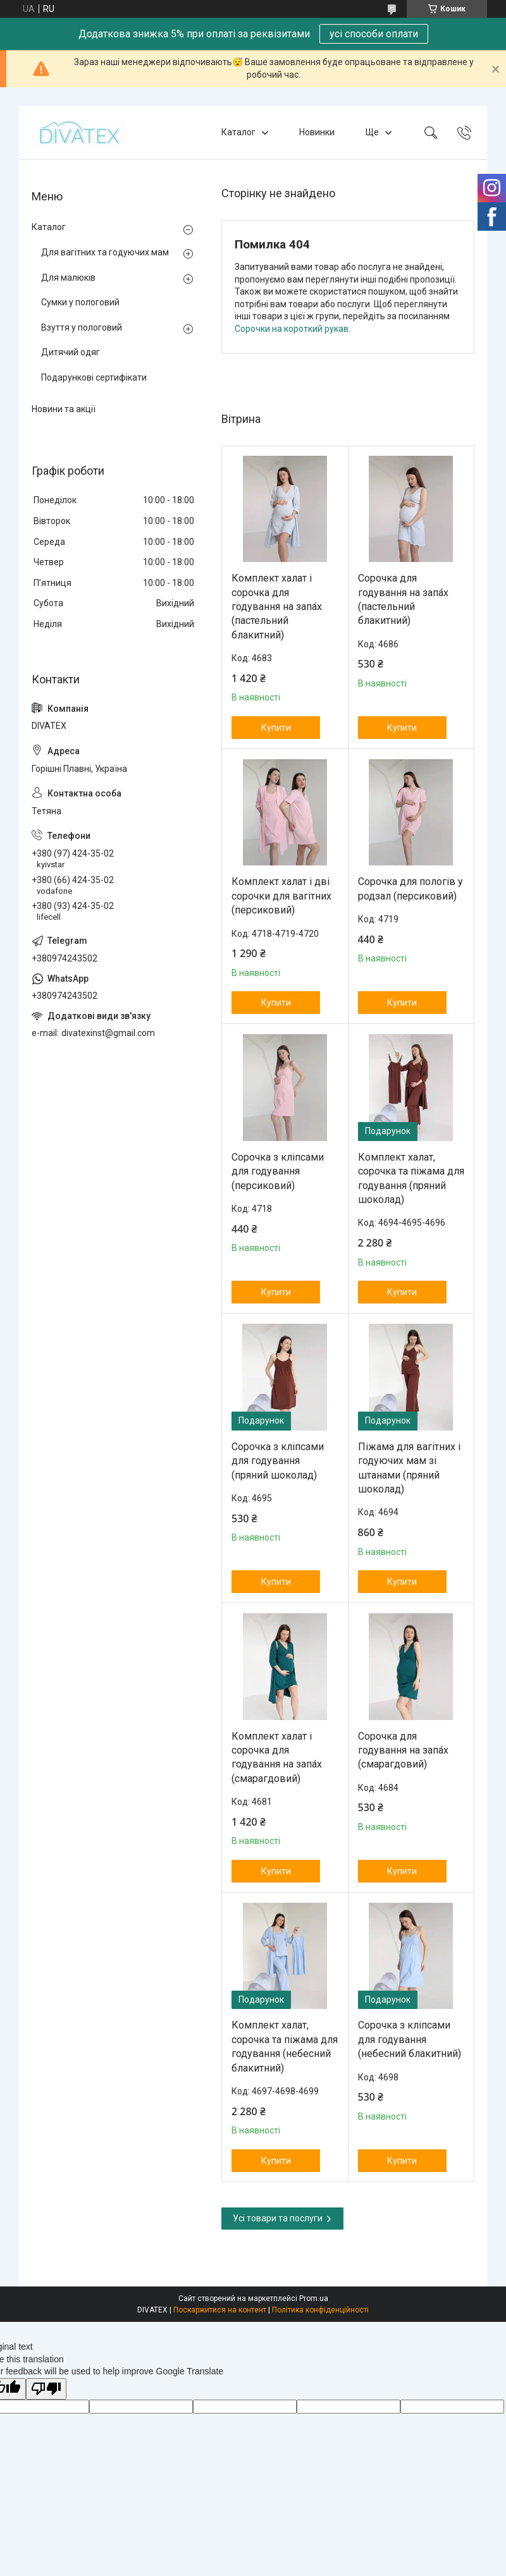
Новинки (317, 132)
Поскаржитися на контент (219, 2309)
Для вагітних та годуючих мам (105, 252)
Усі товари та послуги (278, 2218)
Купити (276, 728)
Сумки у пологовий (80, 302)
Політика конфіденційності (320, 2309)
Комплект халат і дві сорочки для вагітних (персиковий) (281, 896)
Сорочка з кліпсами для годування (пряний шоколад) (277, 1461)
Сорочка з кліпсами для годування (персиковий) (277, 1171)
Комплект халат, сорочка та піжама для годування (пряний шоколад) (411, 1178)
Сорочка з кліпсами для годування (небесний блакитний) (409, 2039)
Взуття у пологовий (81, 327)
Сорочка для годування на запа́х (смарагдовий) (403, 1750)
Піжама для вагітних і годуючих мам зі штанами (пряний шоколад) (409, 1468)
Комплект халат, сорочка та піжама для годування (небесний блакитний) (284, 2046)
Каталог (238, 132)
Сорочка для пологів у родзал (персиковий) (410, 888)
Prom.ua (313, 2298)
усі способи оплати (374, 34)
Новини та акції (64, 409)
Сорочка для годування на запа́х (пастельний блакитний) (403, 599)
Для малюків (68, 277)
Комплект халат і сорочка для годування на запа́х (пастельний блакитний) (276, 606)
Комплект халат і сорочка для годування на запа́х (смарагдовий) (276, 1757)
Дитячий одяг (70, 352)
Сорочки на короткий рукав (292, 329)
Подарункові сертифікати (94, 377)
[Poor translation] (46, 2389)
